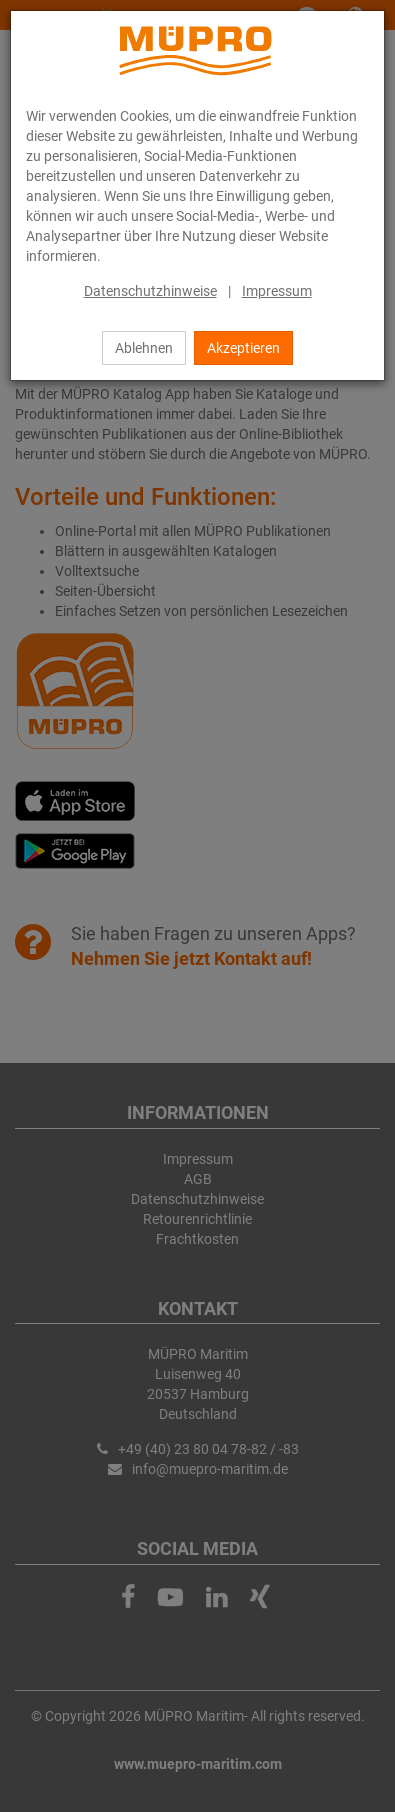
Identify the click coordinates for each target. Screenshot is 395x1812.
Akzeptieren (243, 348)
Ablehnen (144, 348)
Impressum (277, 291)
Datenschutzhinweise (150, 291)
